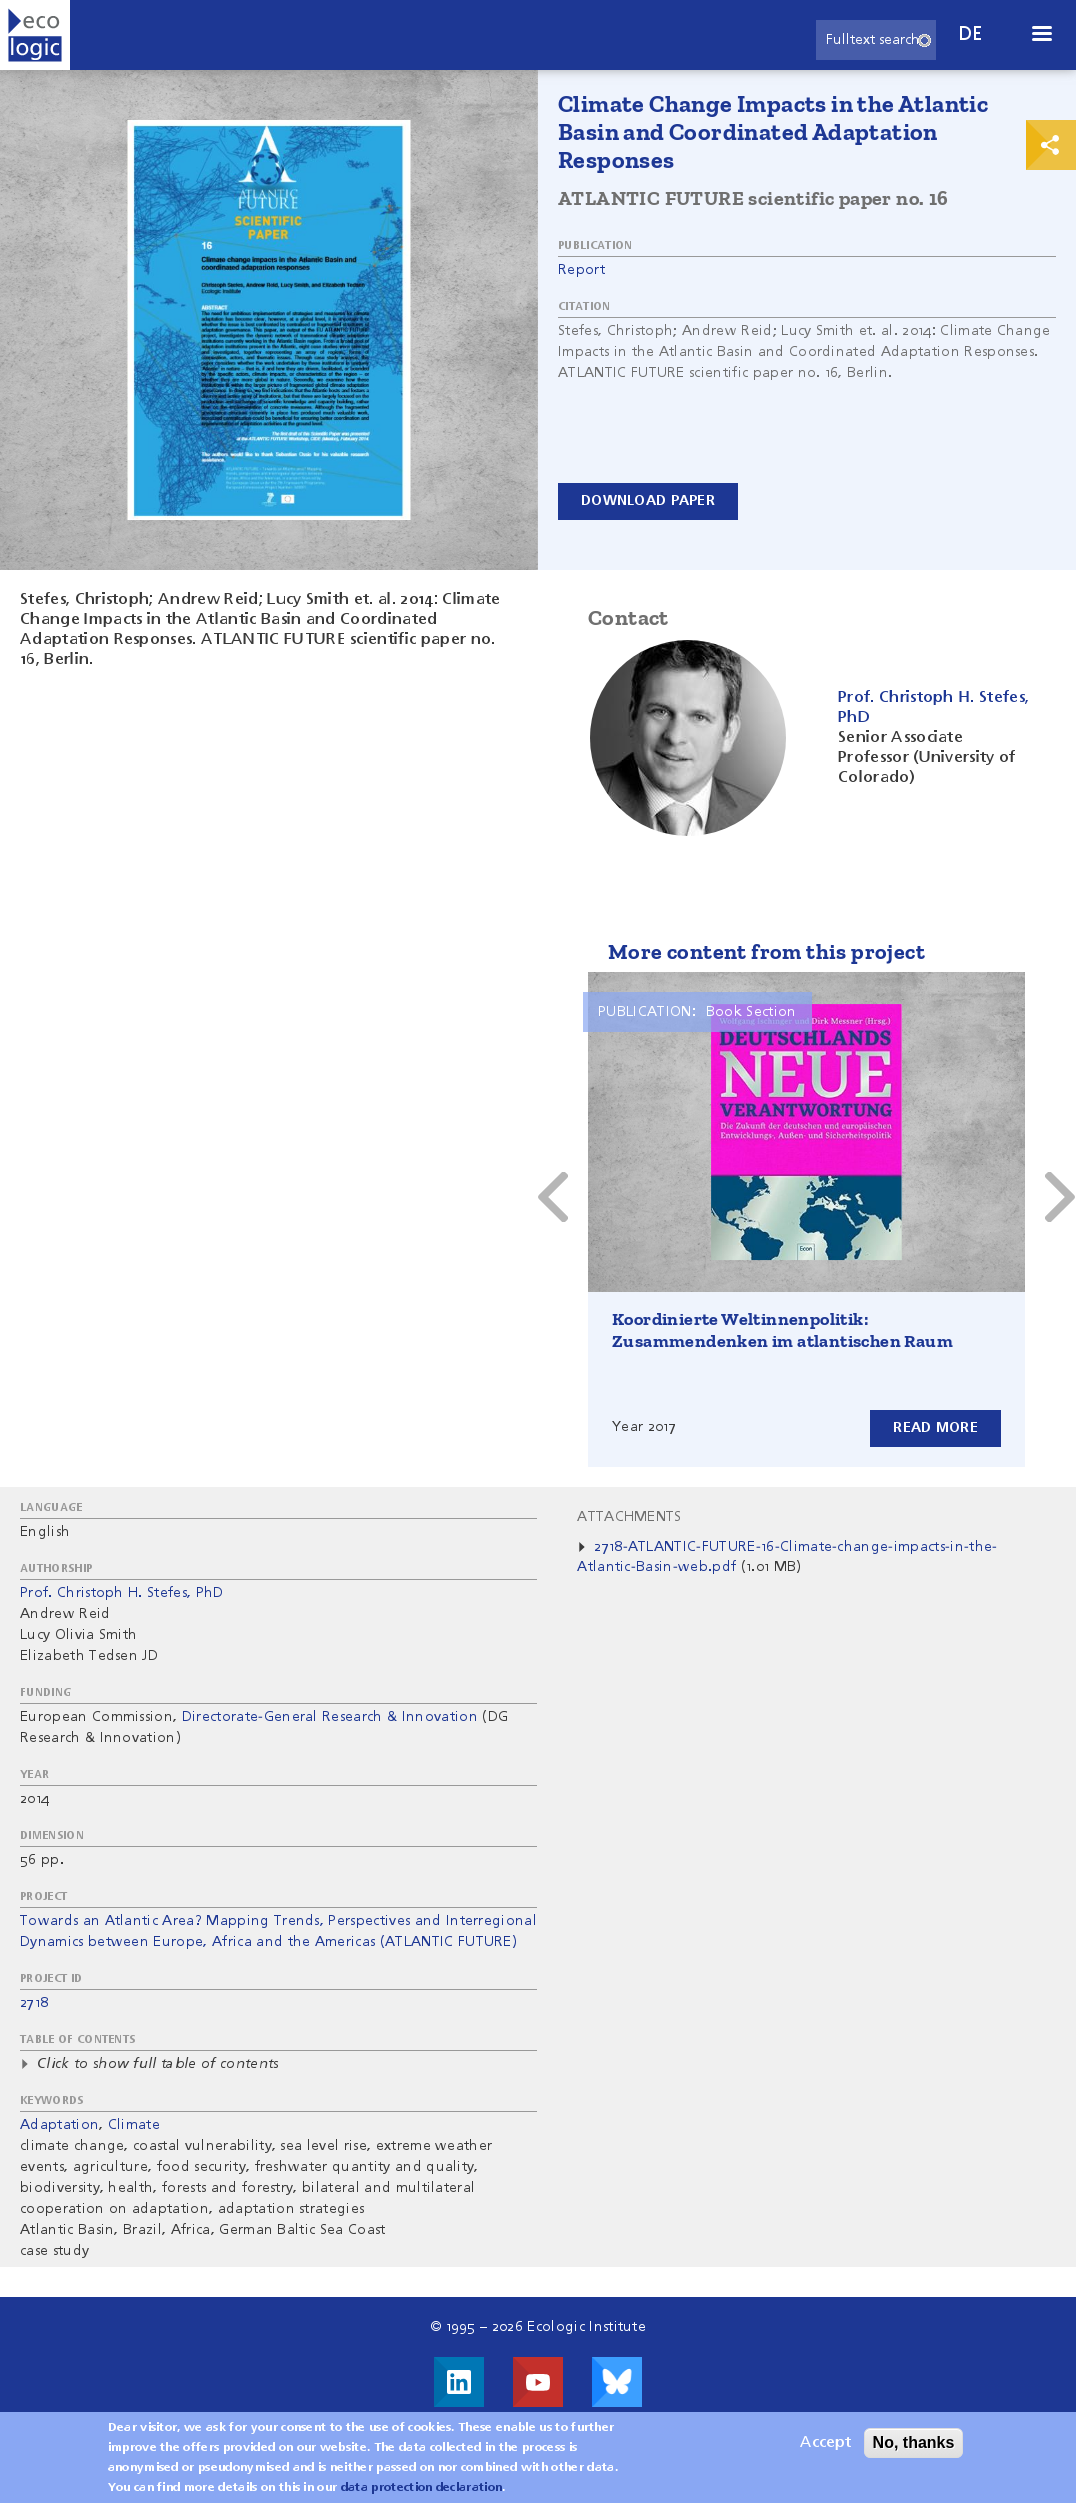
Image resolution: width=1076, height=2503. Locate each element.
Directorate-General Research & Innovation (330, 1717)
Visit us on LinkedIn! (459, 2382)
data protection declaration (422, 2488)
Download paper (648, 501)
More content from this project (766, 951)
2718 (34, 2003)
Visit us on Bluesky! (617, 2382)
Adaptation (59, 2125)
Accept (825, 2443)
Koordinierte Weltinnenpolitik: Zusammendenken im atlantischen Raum (782, 1330)
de (971, 34)
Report (581, 270)
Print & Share (1051, 145)
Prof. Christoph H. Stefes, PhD (122, 1593)
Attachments (629, 1517)
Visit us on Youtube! (538, 2382)
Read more (935, 1428)
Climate (134, 2125)
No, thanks (914, 2442)
